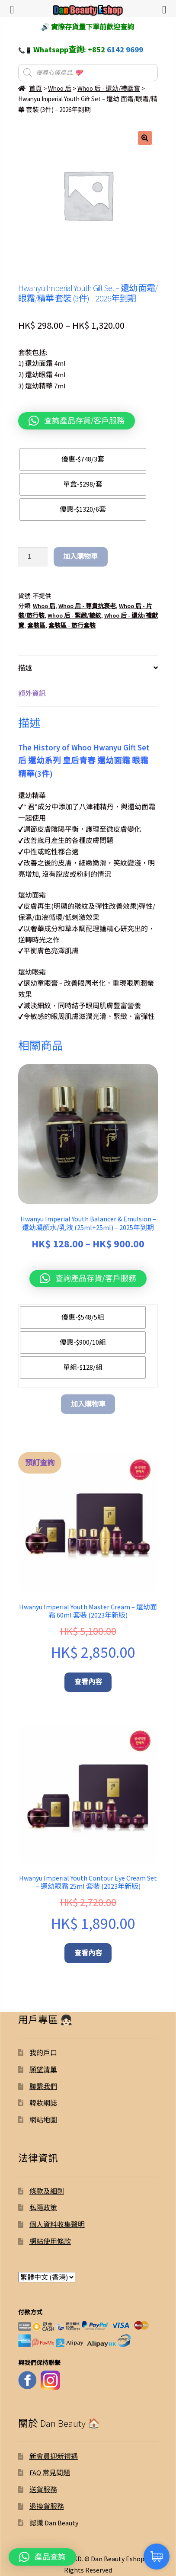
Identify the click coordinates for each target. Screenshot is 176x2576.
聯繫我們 (43, 2086)
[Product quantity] (33, 557)
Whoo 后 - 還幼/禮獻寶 (108, 88)
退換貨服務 (46, 2506)
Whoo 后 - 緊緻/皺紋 (74, 615)
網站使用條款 (50, 2241)
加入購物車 (80, 556)
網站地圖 (43, 2119)
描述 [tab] (25, 667)
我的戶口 (43, 2052)
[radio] (83, 459)
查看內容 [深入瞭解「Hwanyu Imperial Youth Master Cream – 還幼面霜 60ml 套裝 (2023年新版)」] (88, 1681)
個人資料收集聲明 (57, 2224)
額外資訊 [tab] (32, 693)
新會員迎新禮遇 (53, 2456)
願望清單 (43, 2069)
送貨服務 (43, 2489)
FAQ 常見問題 (49, 2472)
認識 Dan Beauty (53, 2522)
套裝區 (36, 625)
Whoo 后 (59, 88)
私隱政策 (43, 2207)
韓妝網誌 (43, 2103)
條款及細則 (46, 2191)
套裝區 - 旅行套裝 (72, 625)
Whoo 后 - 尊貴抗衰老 (87, 606)
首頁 (35, 88)
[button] (145, 138)
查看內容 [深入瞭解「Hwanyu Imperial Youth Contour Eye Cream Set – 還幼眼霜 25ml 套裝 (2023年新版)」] (88, 1952)
